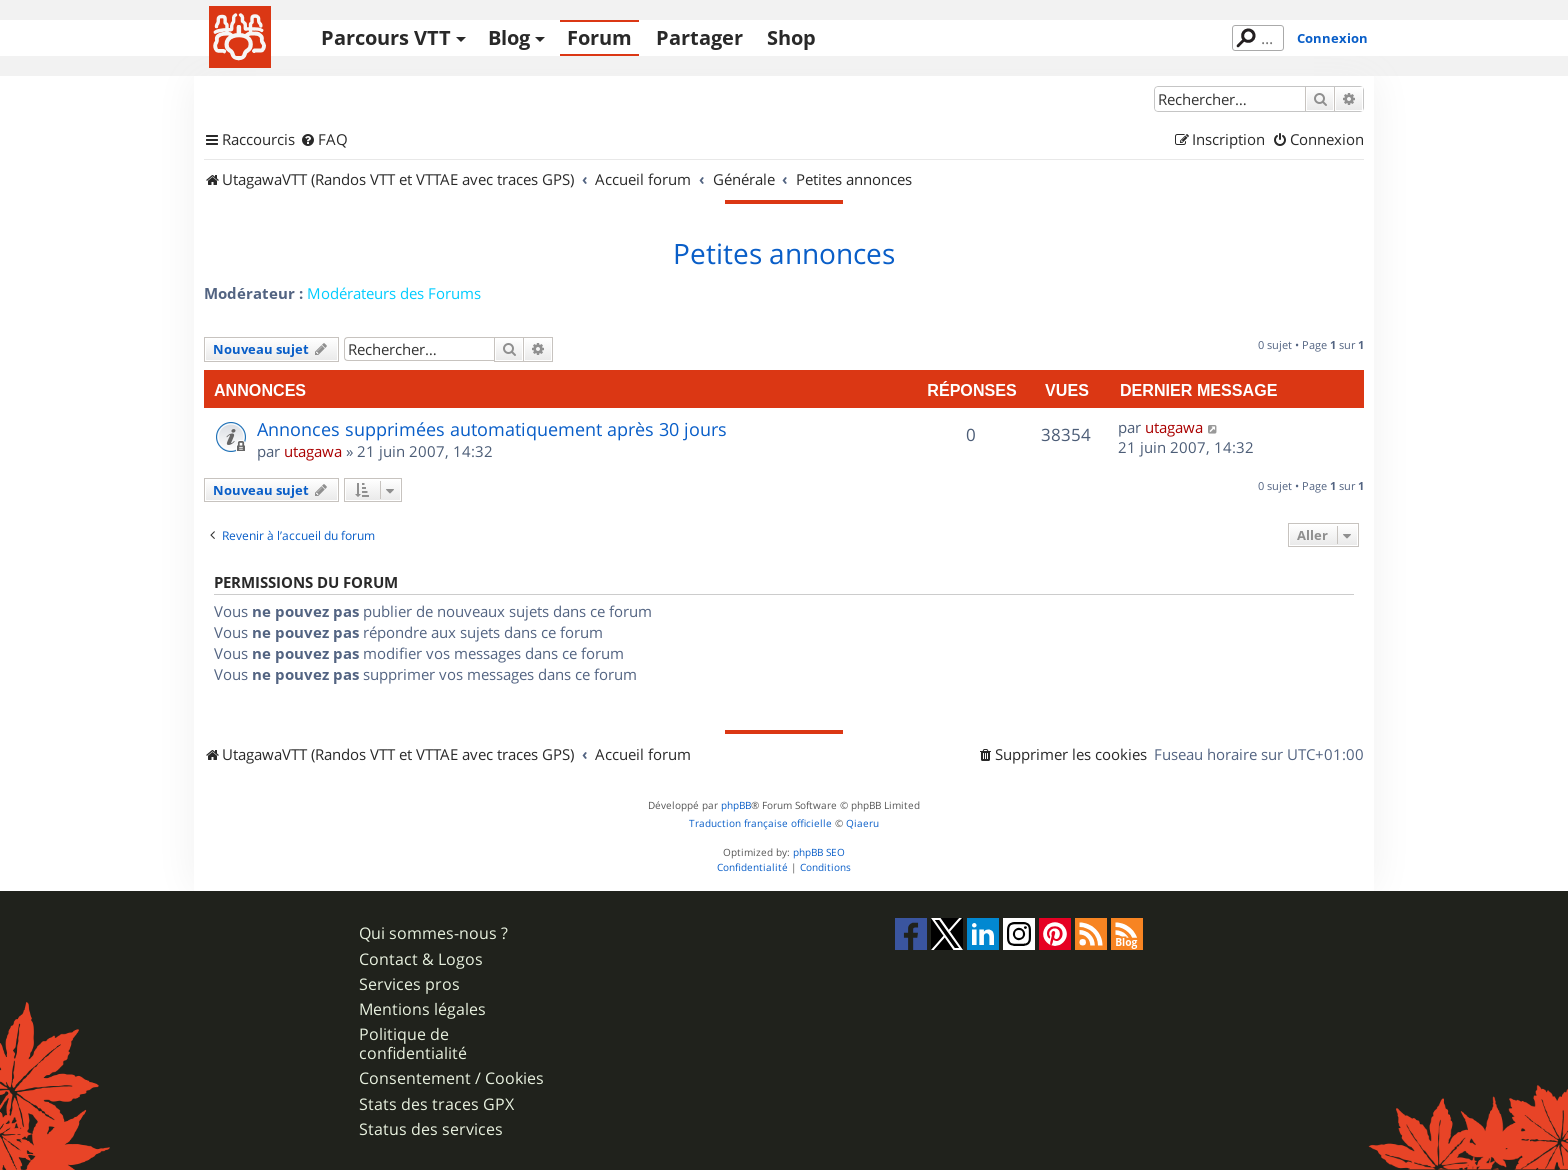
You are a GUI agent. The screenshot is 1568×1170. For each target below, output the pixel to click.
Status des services (431, 1129)
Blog (509, 37)
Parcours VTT (386, 37)
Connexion (1332, 38)
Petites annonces (784, 254)
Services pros (409, 984)
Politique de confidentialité (413, 1044)
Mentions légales (422, 1009)
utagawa (313, 451)
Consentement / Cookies (451, 1078)
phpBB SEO (819, 852)
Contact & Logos (421, 959)
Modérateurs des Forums (394, 293)
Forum (599, 37)
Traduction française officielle (760, 823)
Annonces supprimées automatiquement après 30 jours (492, 429)
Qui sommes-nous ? (433, 933)
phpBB (736, 805)
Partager (699, 37)
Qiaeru (862, 823)
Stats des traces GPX (436, 1104)
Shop (791, 37)
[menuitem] (324, 140)
